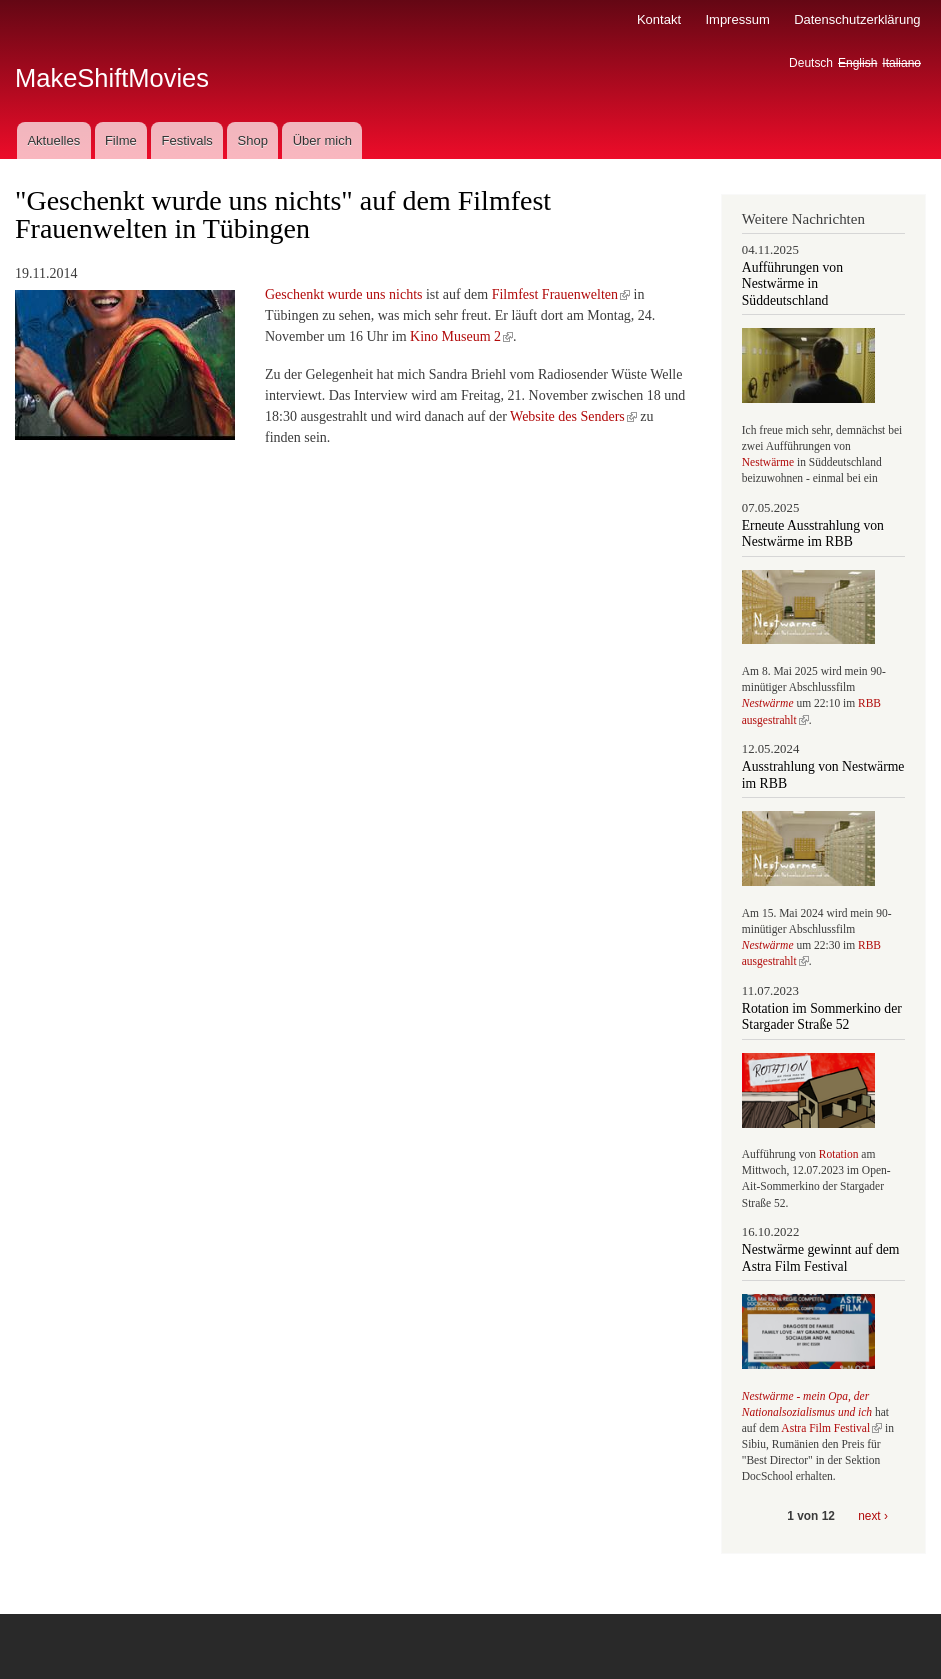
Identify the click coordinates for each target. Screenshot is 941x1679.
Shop (253, 140)
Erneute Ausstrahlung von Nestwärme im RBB (813, 533)
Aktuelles (53, 140)
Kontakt (659, 19)
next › (873, 1516)
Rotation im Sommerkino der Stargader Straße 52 (822, 1016)
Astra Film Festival (831, 1428)
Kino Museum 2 (461, 336)
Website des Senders (573, 416)
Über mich (322, 140)
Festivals (186, 140)
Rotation (840, 1154)
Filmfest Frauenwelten (561, 294)
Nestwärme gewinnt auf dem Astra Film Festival (821, 1257)
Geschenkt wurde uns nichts (343, 294)
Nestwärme (768, 462)
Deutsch (811, 63)
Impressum (737, 19)
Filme (121, 140)
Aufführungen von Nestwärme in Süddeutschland (792, 284)
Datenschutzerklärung (857, 19)
